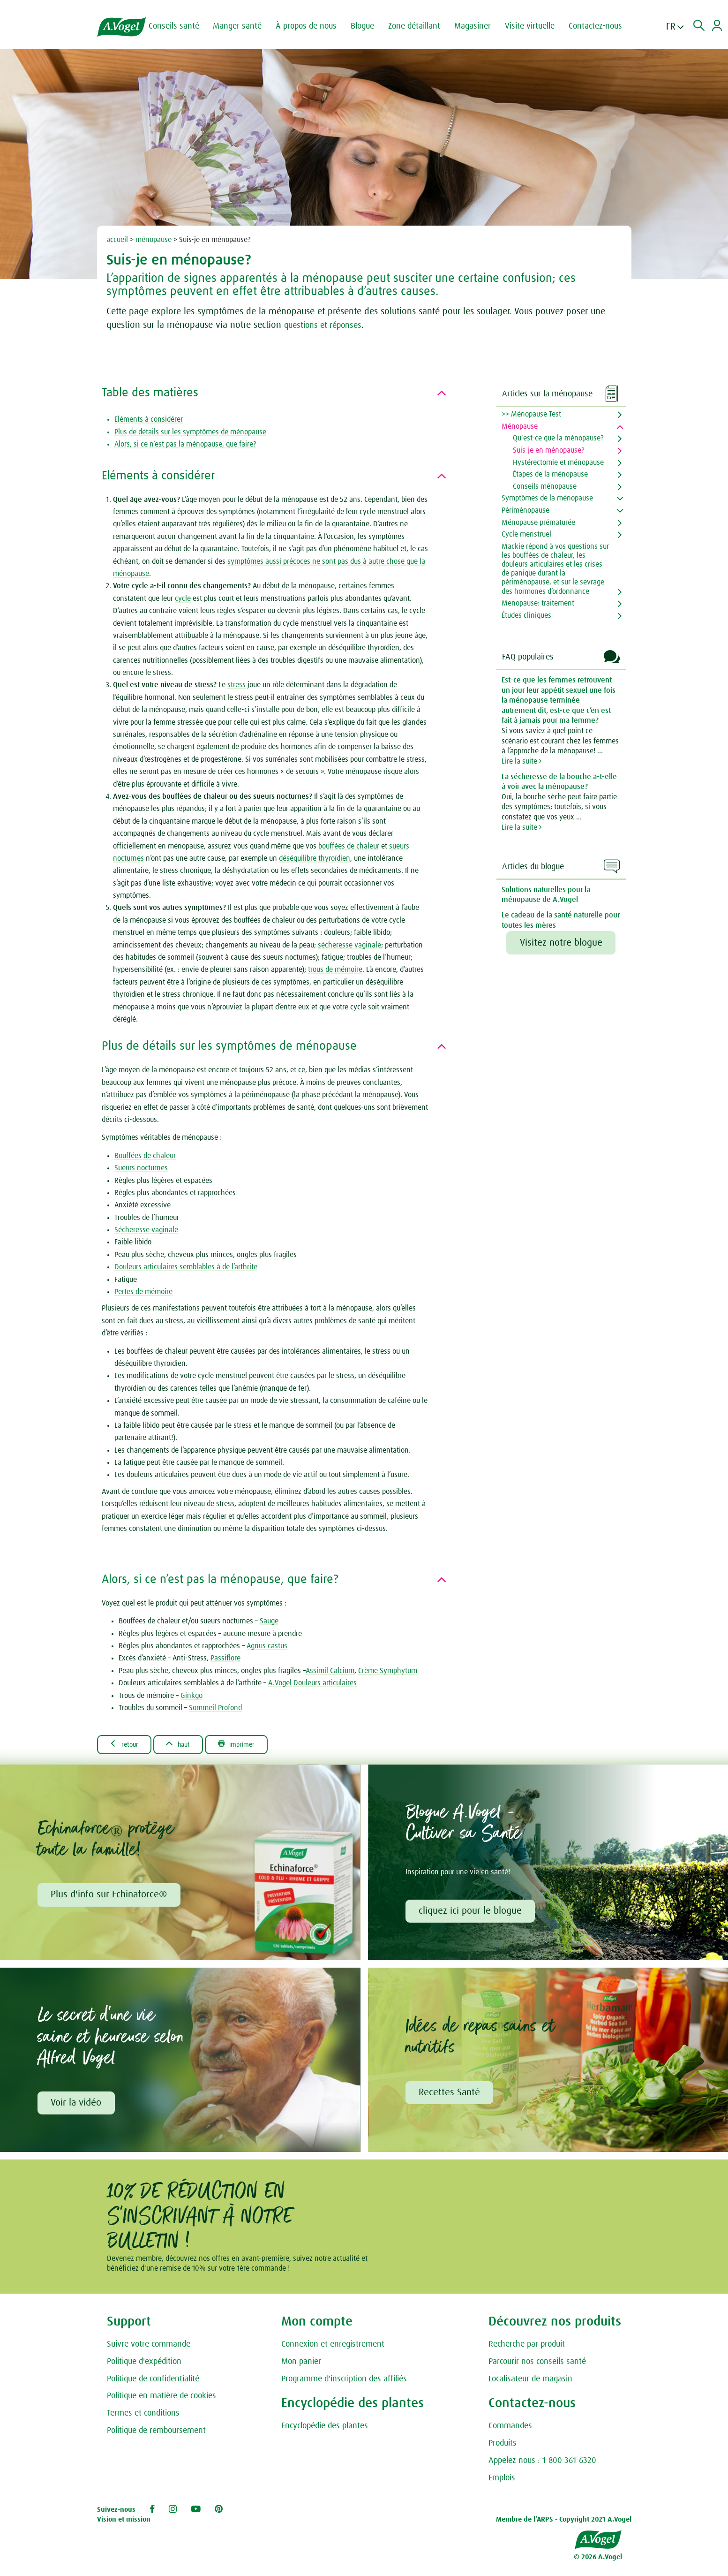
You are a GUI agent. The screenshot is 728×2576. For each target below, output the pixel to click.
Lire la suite (522, 761)
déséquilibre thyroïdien (314, 858)
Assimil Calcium (330, 1670)
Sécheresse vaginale (146, 1230)
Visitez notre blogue (561, 943)
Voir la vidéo (77, 2105)
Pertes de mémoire (143, 1292)
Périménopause (525, 510)
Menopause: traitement (538, 603)
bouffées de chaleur (348, 846)
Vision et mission (123, 2522)
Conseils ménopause (545, 486)
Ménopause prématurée (538, 522)
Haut (186, 1744)
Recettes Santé (450, 2095)
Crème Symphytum (387, 1670)
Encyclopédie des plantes (324, 2429)
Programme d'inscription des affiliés (344, 2382)
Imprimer (250, 1744)
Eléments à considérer (148, 419)
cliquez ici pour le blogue (471, 1912)
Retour (127, 1744)
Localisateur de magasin (530, 2382)
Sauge (269, 1621)
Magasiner (478, 26)
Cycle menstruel (526, 534)
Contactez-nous (601, 26)
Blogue (368, 26)
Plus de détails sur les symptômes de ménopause (190, 432)
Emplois (501, 2481)
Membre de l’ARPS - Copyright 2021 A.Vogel (563, 2522)
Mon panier (301, 2364)
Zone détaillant (420, 26)
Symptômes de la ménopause (547, 498)
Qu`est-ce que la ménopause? (558, 438)
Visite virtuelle (536, 26)
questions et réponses (327, 325)
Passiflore (225, 1658)
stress (236, 685)
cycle (183, 598)
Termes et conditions (143, 2416)
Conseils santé (180, 26)
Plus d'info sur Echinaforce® (110, 1896)
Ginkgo (191, 1695)
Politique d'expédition (144, 2364)
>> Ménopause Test (531, 414)
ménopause (154, 239)
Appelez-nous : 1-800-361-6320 (542, 2463)
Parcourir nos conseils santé (537, 2364)
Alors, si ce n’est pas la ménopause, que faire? (185, 444)
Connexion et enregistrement (332, 2347)
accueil (117, 239)
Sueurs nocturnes (141, 1168)
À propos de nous (312, 26)
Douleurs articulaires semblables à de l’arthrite (185, 1267)
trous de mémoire (335, 969)
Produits (502, 2446)
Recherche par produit (526, 2347)
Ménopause (520, 426)
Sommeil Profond (215, 1708)
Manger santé (243, 26)
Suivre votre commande (148, 2347)
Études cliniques (526, 615)
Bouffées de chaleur (145, 1155)
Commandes (510, 2429)
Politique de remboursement (156, 2433)
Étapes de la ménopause (550, 474)
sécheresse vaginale (349, 945)
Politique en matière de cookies (161, 2399)
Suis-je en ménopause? (549, 450)
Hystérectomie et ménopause (558, 462)
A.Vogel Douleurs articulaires (312, 1683)
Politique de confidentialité (153, 2382)
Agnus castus (267, 1646)
